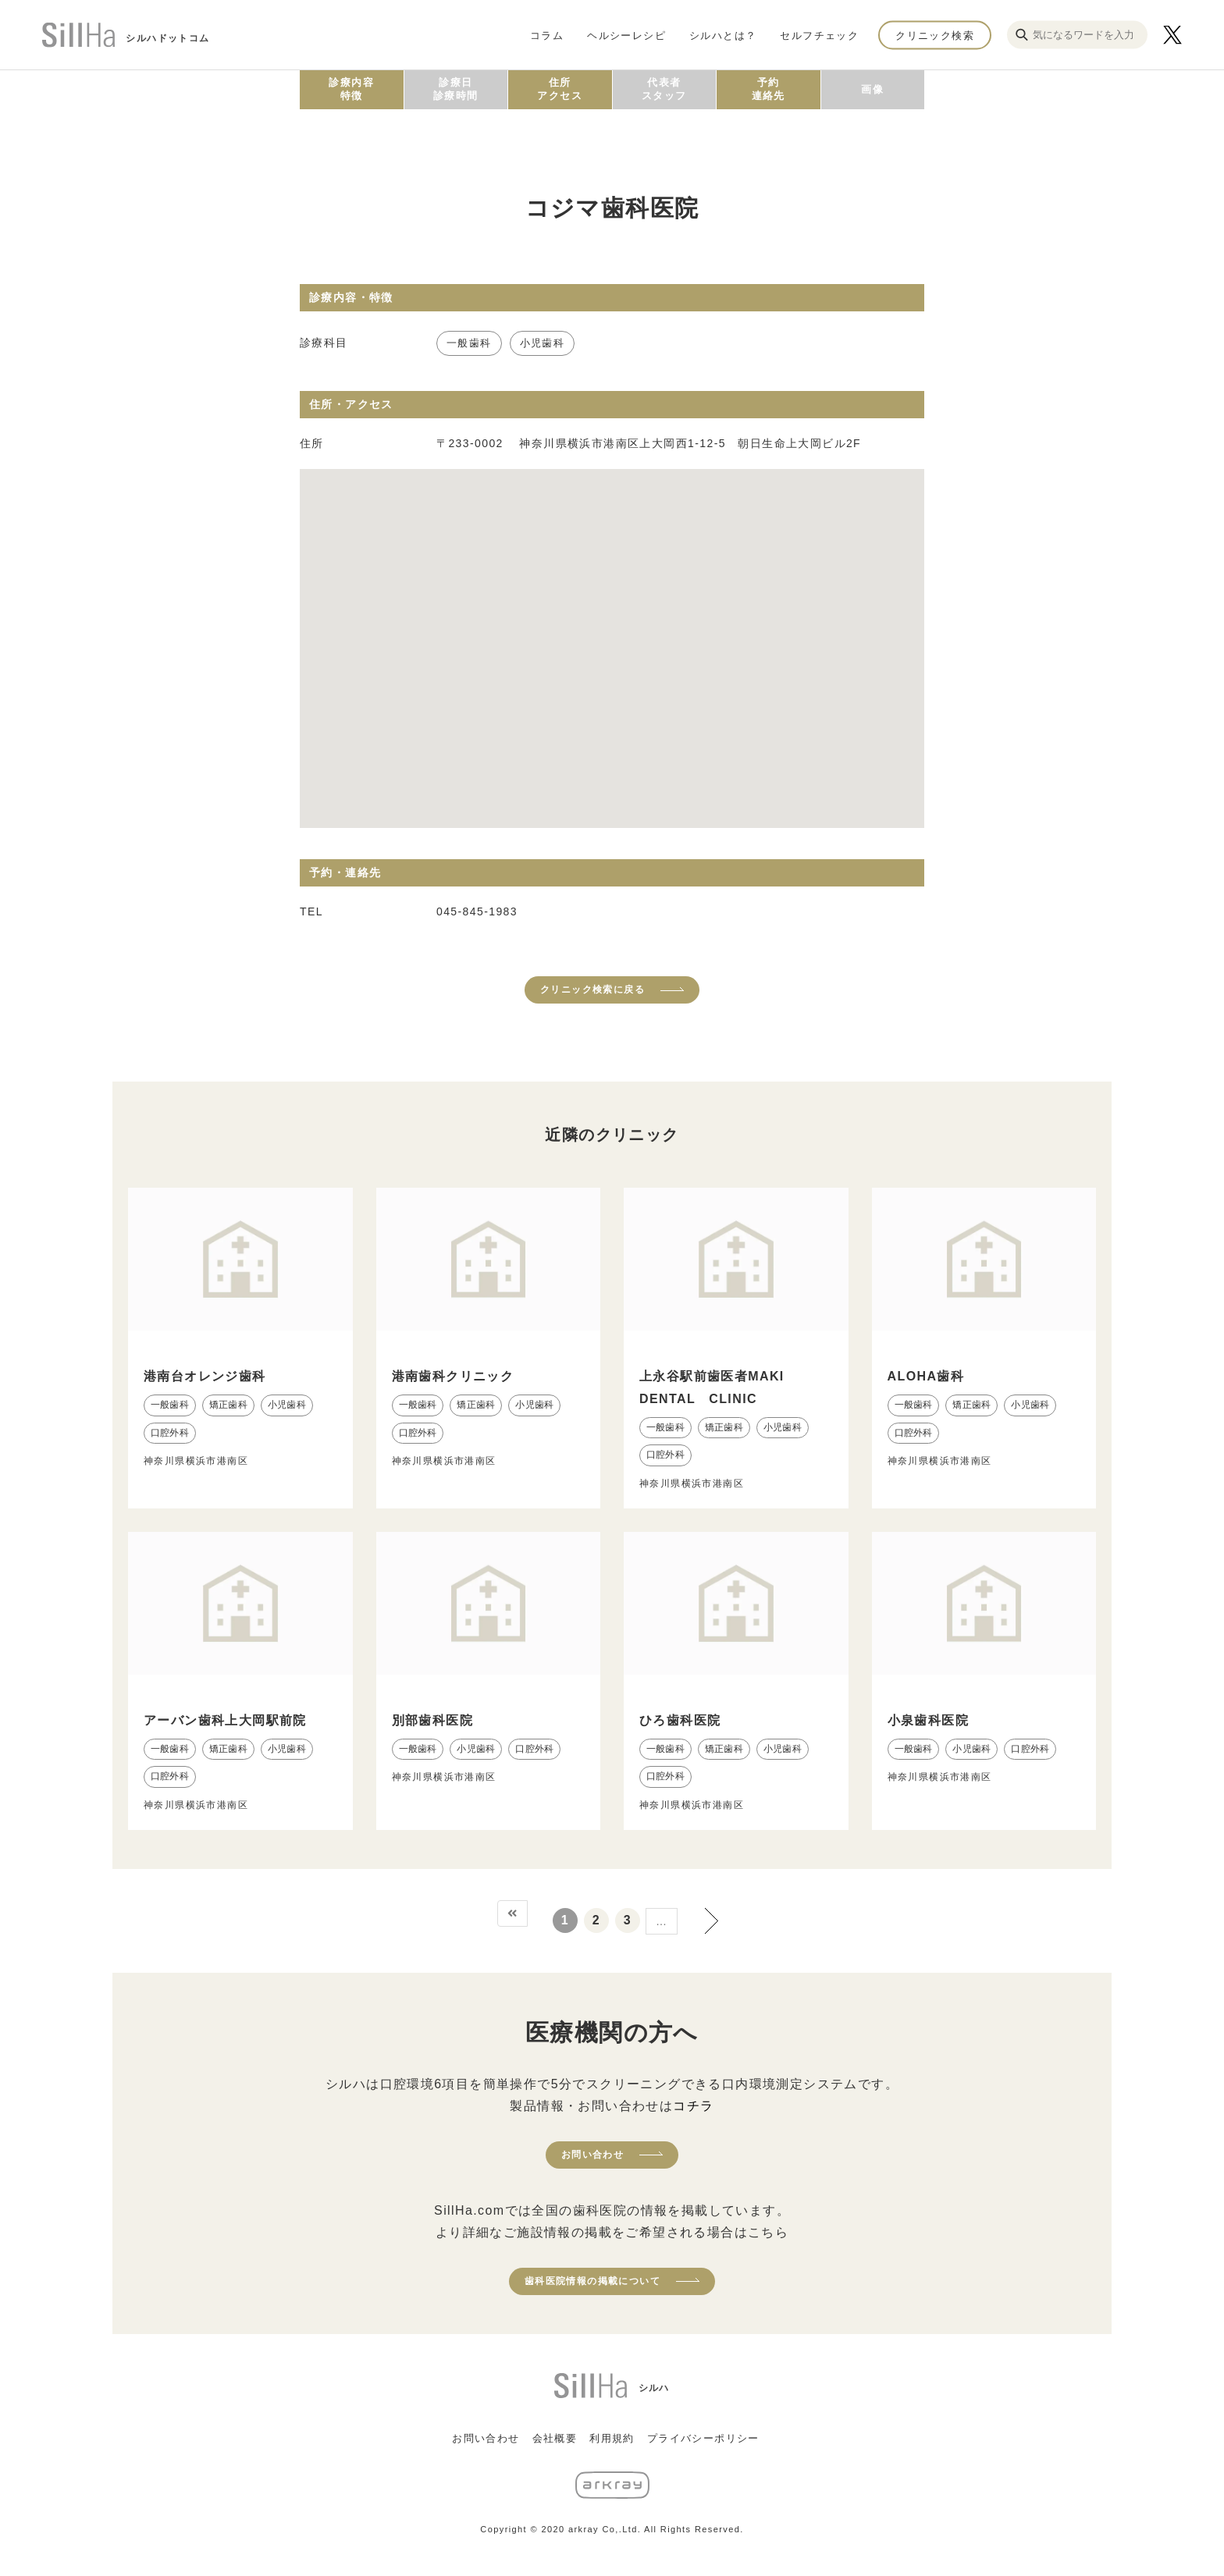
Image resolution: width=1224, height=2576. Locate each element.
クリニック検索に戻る (592, 989)
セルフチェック (819, 35)
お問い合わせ (592, 2154)
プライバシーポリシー (703, 2438)
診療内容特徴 (351, 88)
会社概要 (555, 2438)
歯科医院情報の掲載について (592, 2281)
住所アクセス (559, 88)
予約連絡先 (768, 88)
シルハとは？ (722, 35)
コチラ (693, 2105)
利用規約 (612, 2438)
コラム (547, 35)
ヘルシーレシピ (626, 35)
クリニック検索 (934, 35)
